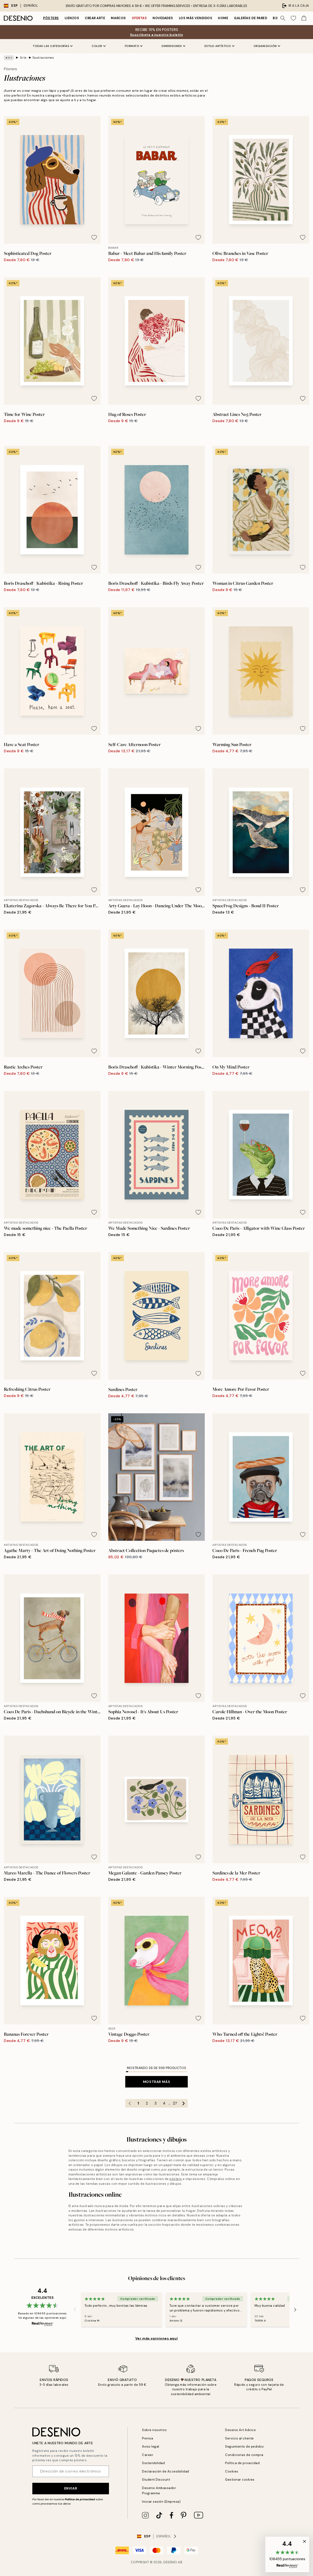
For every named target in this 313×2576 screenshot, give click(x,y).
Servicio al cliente (239, 2438)
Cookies (231, 2471)
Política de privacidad (80, 2499)
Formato (134, 46)
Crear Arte (95, 18)
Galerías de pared (250, 18)
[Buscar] (283, 18)
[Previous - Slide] (75, 2309)
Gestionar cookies (240, 2480)
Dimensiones (173, 46)
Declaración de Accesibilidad (165, 2471)
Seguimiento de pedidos (244, 2446)
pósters (176, 2179)
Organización (267, 46)
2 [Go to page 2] (147, 2103)
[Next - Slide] (295, 2309)
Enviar (70, 2488)
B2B (276, 18)
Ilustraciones (43, 58)
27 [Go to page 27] (175, 2103)
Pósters (51, 18)
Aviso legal (150, 2446)
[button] (287, 2554)
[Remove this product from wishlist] (94, 237)
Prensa (147, 2438)
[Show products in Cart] (304, 18)
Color (99, 46)
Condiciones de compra (244, 2455)
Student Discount (156, 2480)
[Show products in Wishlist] (293, 18)
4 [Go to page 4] (164, 2103)
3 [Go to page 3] (155, 2103)
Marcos (118, 18)
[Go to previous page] (129, 2103)
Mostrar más (156, 2082)
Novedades (163, 18)
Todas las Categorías (53, 46)
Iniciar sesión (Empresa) (161, 2502)
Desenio (170, 2562)
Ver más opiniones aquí (156, 2338)
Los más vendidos (195, 18)
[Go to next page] (183, 2103)
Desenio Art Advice (240, 2430)
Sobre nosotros (154, 2430)
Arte (23, 58)
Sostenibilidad (153, 2463)
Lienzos (72, 18)
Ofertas (139, 18)
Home (223, 18)
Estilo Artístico (219, 46)
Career (147, 2455)
